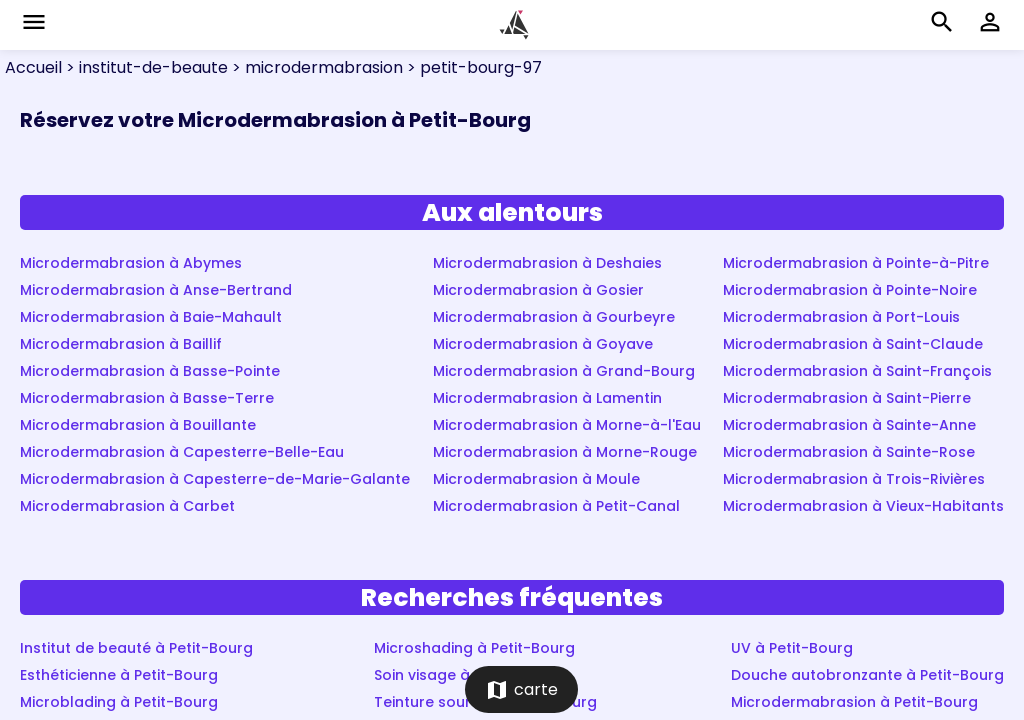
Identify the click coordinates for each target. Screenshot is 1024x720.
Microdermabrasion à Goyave (543, 344)
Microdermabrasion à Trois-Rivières (854, 479)
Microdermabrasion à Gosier (538, 290)
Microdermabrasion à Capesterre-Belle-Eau (182, 452)
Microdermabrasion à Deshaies (547, 263)
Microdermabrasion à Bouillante (138, 425)
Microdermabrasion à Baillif (121, 344)
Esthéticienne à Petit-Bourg (119, 675)
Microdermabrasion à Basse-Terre (147, 398)
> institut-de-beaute (145, 67)
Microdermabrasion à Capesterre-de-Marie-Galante (215, 479)
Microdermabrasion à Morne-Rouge (565, 452)
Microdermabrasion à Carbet (127, 506)
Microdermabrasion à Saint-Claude (853, 344)
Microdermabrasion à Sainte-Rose (849, 452)
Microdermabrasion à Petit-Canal (556, 506)
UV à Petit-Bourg (792, 648)
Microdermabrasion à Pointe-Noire (850, 290)
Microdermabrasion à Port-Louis (841, 317)
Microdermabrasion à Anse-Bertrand (156, 290)
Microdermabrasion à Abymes (131, 263)
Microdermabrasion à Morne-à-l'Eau (567, 425)
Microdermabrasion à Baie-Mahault (151, 317)
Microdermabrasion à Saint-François (857, 371)
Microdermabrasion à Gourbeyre (554, 317)
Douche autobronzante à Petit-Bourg (867, 675)
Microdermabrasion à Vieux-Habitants (863, 506)
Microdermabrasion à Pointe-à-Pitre (856, 263)
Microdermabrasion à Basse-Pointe (150, 371)
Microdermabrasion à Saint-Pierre (847, 398)
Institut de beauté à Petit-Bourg (136, 648)
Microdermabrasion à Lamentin (547, 398)
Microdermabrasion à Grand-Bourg (564, 371)
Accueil (33, 67)
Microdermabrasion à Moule (536, 479)
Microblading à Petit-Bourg (119, 702)
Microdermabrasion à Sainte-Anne (849, 425)
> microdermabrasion (315, 67)
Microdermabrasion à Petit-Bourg (854, 702)
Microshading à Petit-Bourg (474, 648)
